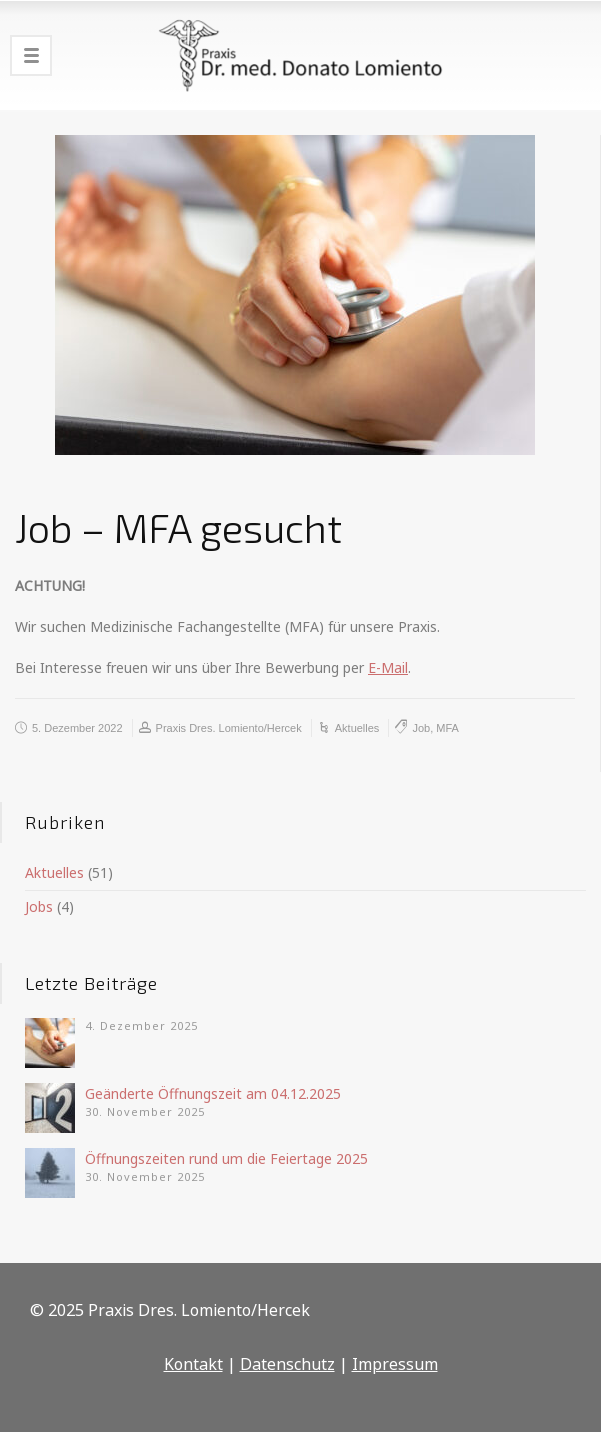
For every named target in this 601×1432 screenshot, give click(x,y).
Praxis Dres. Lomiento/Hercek (229, 728)
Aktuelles (357, 728)
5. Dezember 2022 (77, 728)
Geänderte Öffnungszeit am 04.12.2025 (213, 1093)
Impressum (395, 1364)
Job (421, 728)
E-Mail (388, 667)
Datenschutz (287, 1364)
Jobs (39, 906)
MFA (447, 728)
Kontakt (193, 1364)
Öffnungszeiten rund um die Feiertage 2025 (226, 1158)
